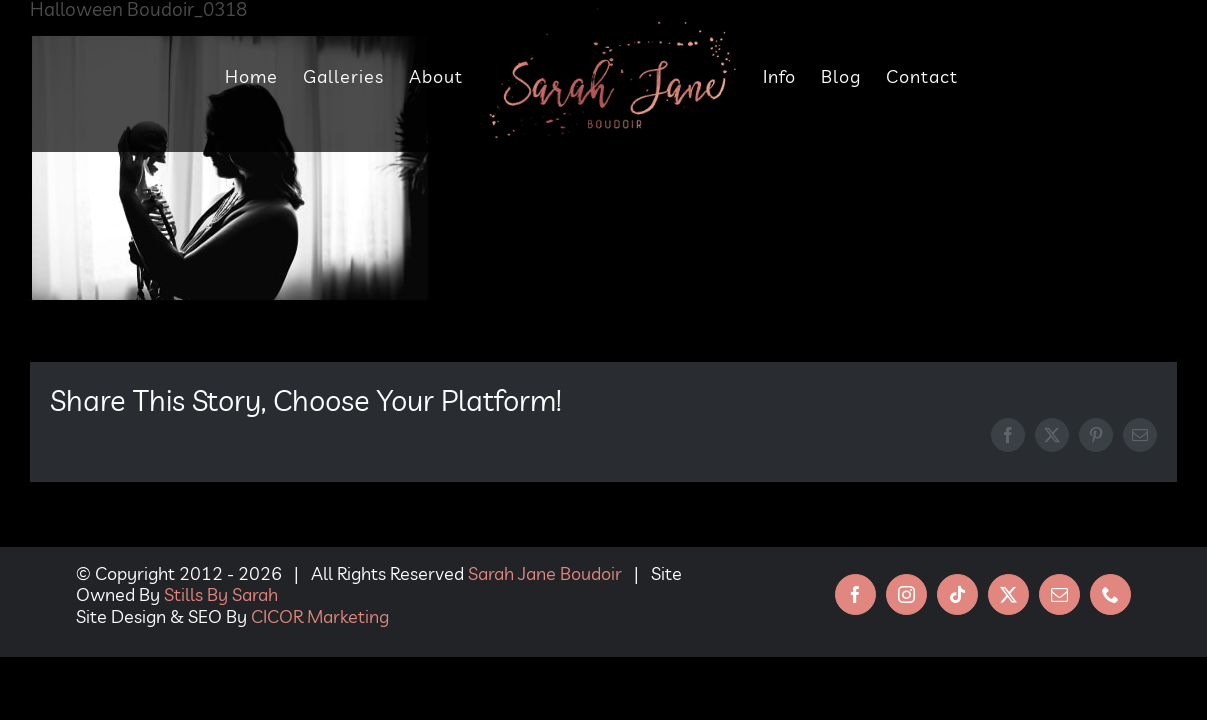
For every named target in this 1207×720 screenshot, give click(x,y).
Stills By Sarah (221, 594)
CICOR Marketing (320, 616)
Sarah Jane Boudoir (545, 573)
